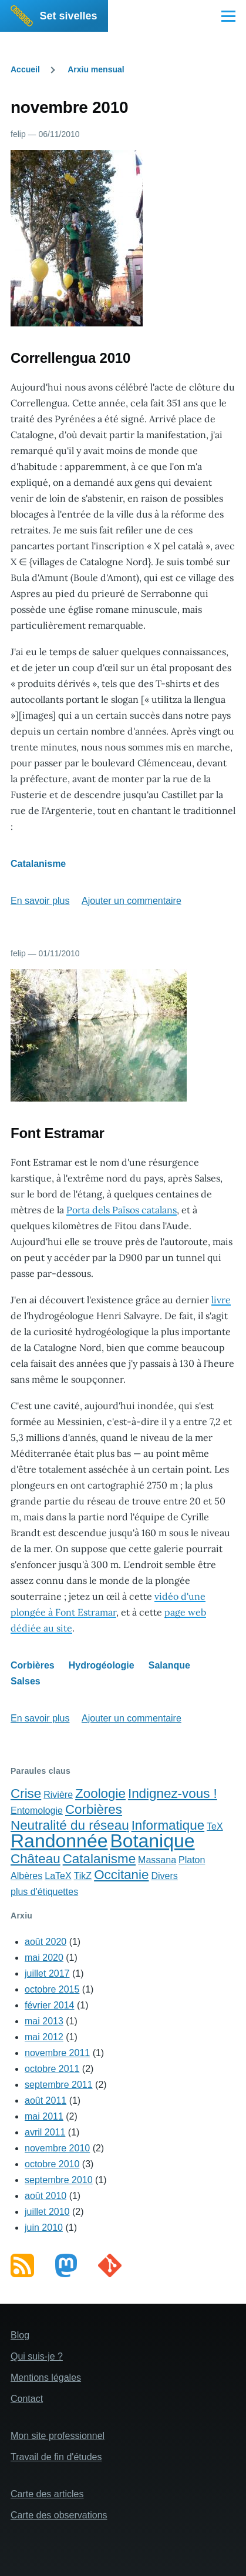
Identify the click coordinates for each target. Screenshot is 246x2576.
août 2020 (45, 1942)
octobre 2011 (52, 2069)
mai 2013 (44, 2021)
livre (221, 1300)
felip (18, 134)
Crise (26, 1793)
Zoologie (100, 1793)
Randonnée (59, 1840)
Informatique (168, 1825)
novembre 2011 (57, 2053)
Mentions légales (46, 2378)
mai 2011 (44, 2116)
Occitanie (121, 1874)
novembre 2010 (57, 2148)
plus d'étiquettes (44, 1892)
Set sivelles (68, 16)
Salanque (169, 1665)
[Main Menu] (228, 15)
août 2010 (45, 2196)
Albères (26, 1876)
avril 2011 (45, 2132)
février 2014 (50, 2005)
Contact (27, 2399)
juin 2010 (44, 2228)
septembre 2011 (59, 2085)
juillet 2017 (47, 1973)
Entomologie (37, 1811)
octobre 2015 (52, 1989)
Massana (157, 1860)
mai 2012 (44, 2037)
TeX (215, 1826)
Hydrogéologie (101, 1665)
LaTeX (58, 1876)
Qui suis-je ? (37, 2356)
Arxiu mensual (96, 69)
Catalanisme (38, 864)
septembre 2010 (59, 2180)
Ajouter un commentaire (131, 901)
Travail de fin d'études (56, 2457)
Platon (191, 1860)
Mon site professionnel (58, 2436)
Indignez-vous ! (172, 1793)
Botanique (152, 1840)
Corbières (33, 1665)
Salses (26, 1681)
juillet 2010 (47, 2212)
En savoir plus (40, 901)
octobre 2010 (52, 2164)
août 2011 (45, 2100)
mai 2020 (44, 1958)
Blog (20, 2335)
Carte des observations (59, 2515)
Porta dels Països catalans (121, 1210)
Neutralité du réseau (70, 1825)
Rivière (58, 1795)
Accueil (25, 69)
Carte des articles (47, 2494)
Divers (164, 1876)
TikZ (83, 1876)
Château (35, 1858)
